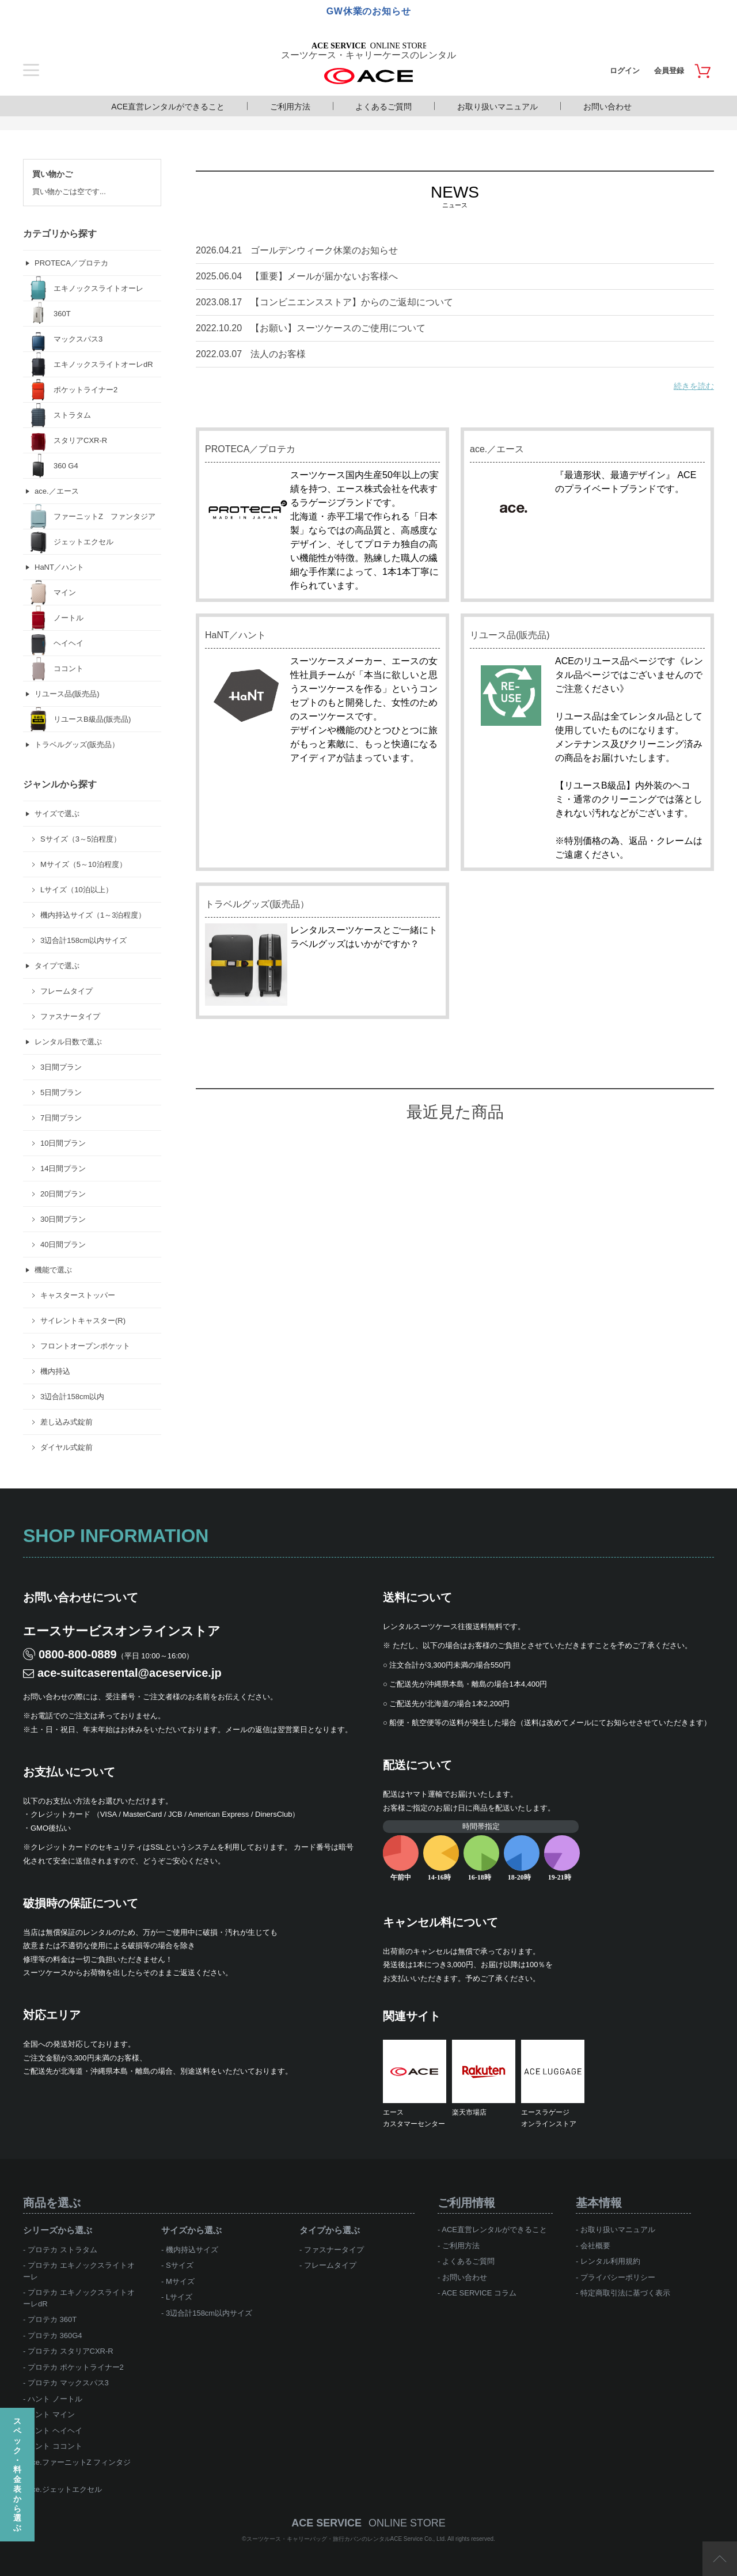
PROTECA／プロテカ (250, 449)
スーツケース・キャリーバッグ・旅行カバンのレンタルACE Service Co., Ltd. (347, 2539)
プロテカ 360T (52, 2319)
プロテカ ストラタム (62, 2249)
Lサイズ (179, 2297)
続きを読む (694, 386)
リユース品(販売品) (510, 635)
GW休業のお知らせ (368, 11)
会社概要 (595, 2245)
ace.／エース (497, 449)
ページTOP (719, 2558)
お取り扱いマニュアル (497, 106)
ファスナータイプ (334, 2249)
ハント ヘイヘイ (55, 2430)
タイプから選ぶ (329, 2230)
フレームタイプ (330, 2265)
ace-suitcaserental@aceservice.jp (129, 1672)
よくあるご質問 (383, 106)
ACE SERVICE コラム (479, 2293)
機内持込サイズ (192, 2249)
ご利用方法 (290, 106)
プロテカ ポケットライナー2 (76, 2367)
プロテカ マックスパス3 (68, 2382)
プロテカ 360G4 (55, 2335)
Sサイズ (179, 2265)
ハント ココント (55, 2446)
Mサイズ (180, 2281)
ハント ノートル (55, 2399)
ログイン (625, 70)
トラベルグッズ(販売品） (257, 904)
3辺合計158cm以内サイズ (209, 2313)
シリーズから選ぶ (57, 2230)
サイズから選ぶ (191, 2230)
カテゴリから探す (60, 233)
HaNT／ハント (235, 635)
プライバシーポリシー (617, 2277)
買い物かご (52, 174)
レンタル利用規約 (610, 2261)
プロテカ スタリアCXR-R (70, 2351)
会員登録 (669, 70)
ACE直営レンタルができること (168, 106)
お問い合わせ (607, 106)
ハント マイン (51, 2414)
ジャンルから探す (60, 784)
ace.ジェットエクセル (65, 2489)
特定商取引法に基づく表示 (625, 2293)
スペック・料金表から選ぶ (17, 2474)
